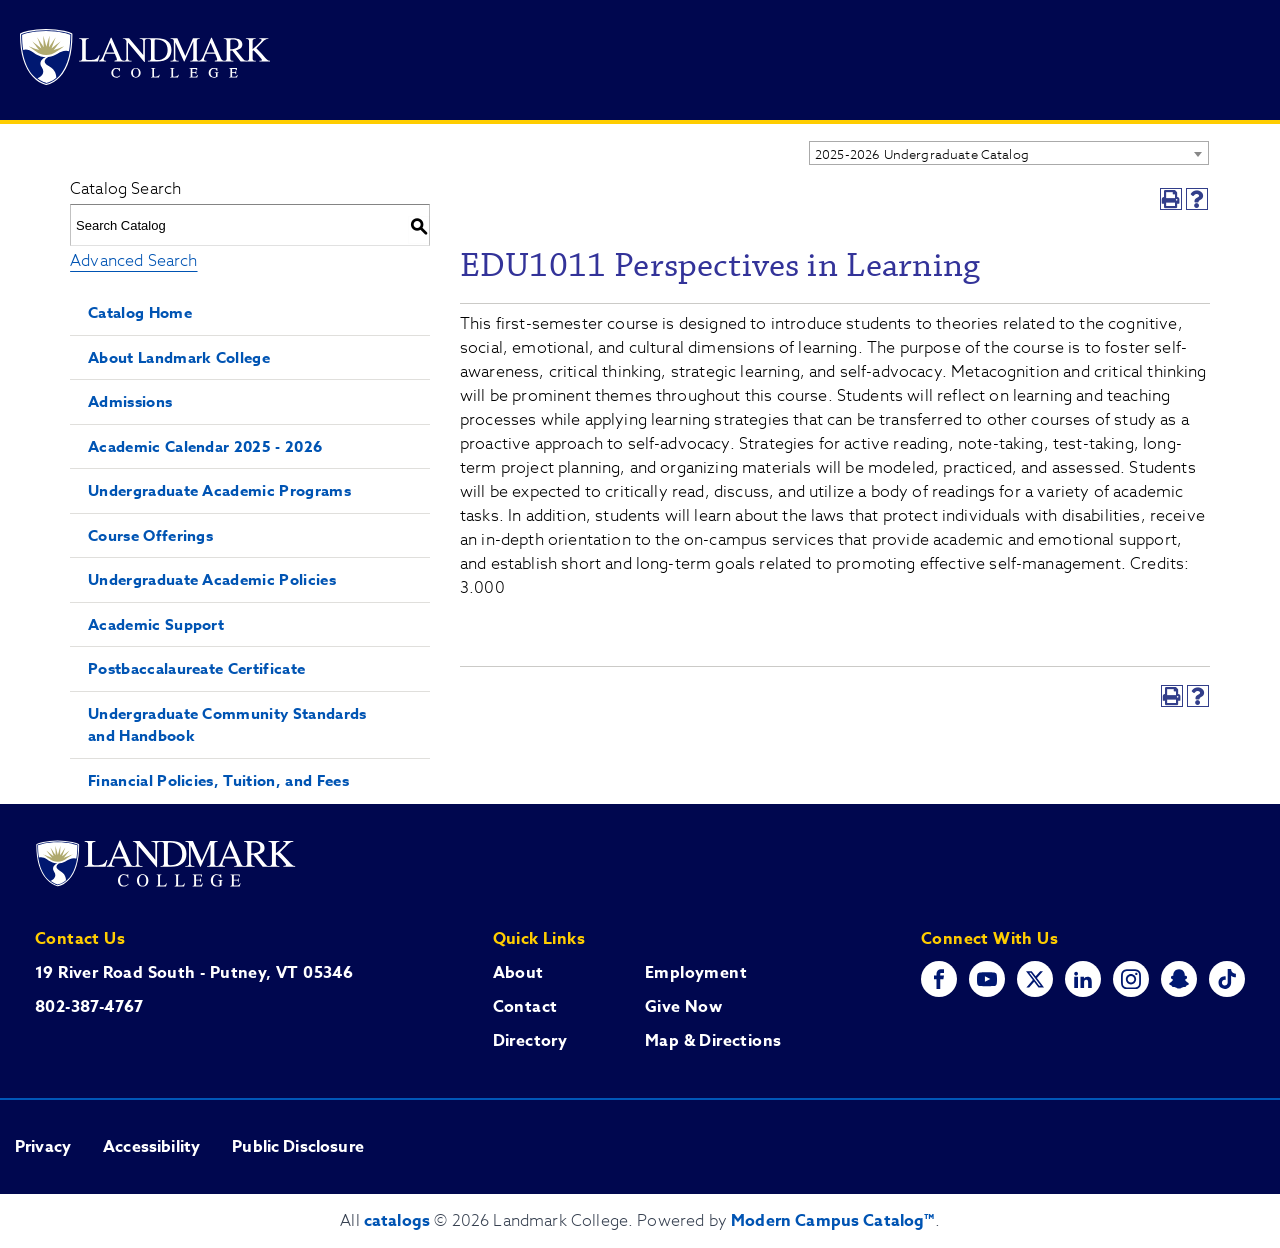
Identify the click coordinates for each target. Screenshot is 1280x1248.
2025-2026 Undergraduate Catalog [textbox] (922, 154)
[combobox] (1009, 153)
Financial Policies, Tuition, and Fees (218, 780)
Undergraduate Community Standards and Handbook (227, 725)
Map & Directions (713, 1041)
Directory (530, 1041)
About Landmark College (179, 357)
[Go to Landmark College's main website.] (145, 60)
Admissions (130, 401)
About (518, 973)
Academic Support (156, 624)
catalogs (397, 1221)
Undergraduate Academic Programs (219, 490)
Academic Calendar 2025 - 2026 (205, 446)
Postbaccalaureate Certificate (196, 668)
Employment (696, 973)
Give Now (683, 1007)
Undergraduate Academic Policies (212, 579)
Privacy (43, 1147)
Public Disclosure (298, 1147)
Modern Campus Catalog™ (833, 1221)
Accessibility (151, 1147)
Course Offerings (150, 535)
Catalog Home (140, 312)
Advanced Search (133, 261)
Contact (525, 1007)
